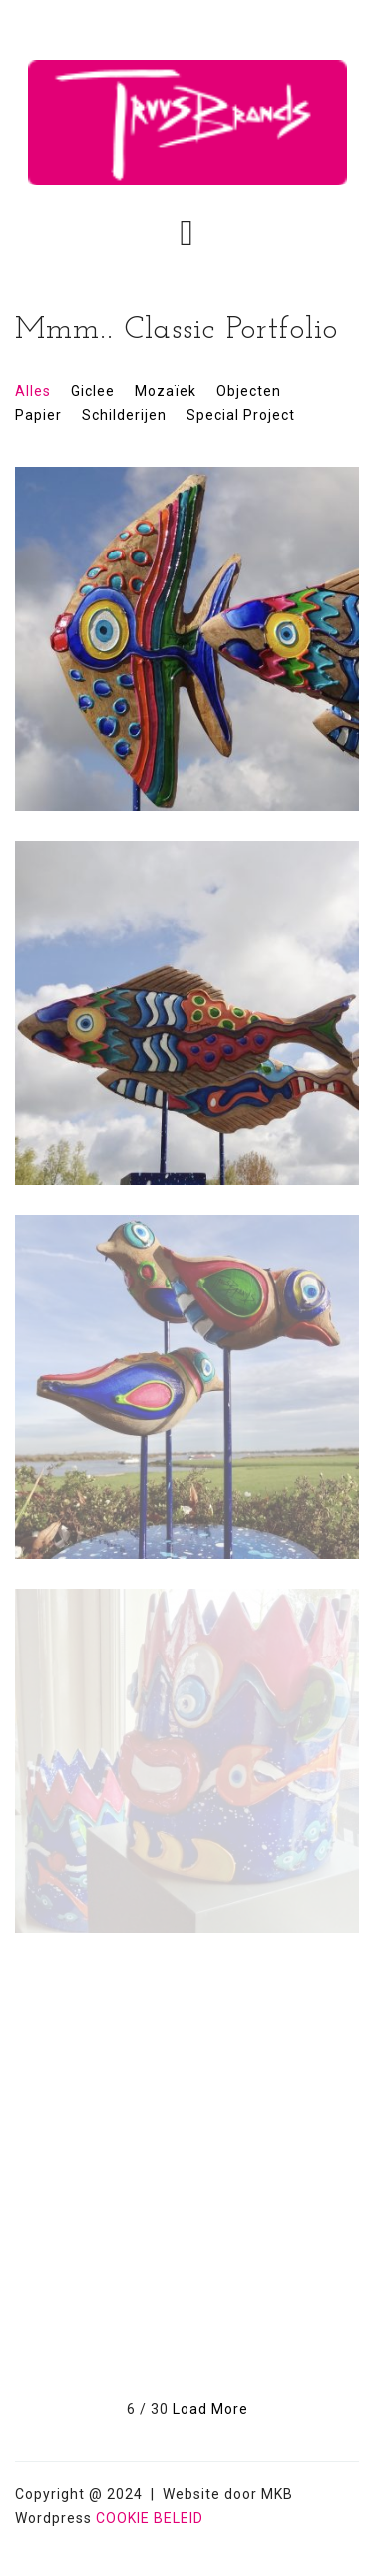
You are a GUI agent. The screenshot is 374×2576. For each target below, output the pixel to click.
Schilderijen (124, 415)
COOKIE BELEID (149, 2518)
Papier (38, 415)
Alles (33, 391)
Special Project (241, 415)
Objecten (248, 391)
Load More (210, 2409)
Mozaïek (165, 391)
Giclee (93, 391)
